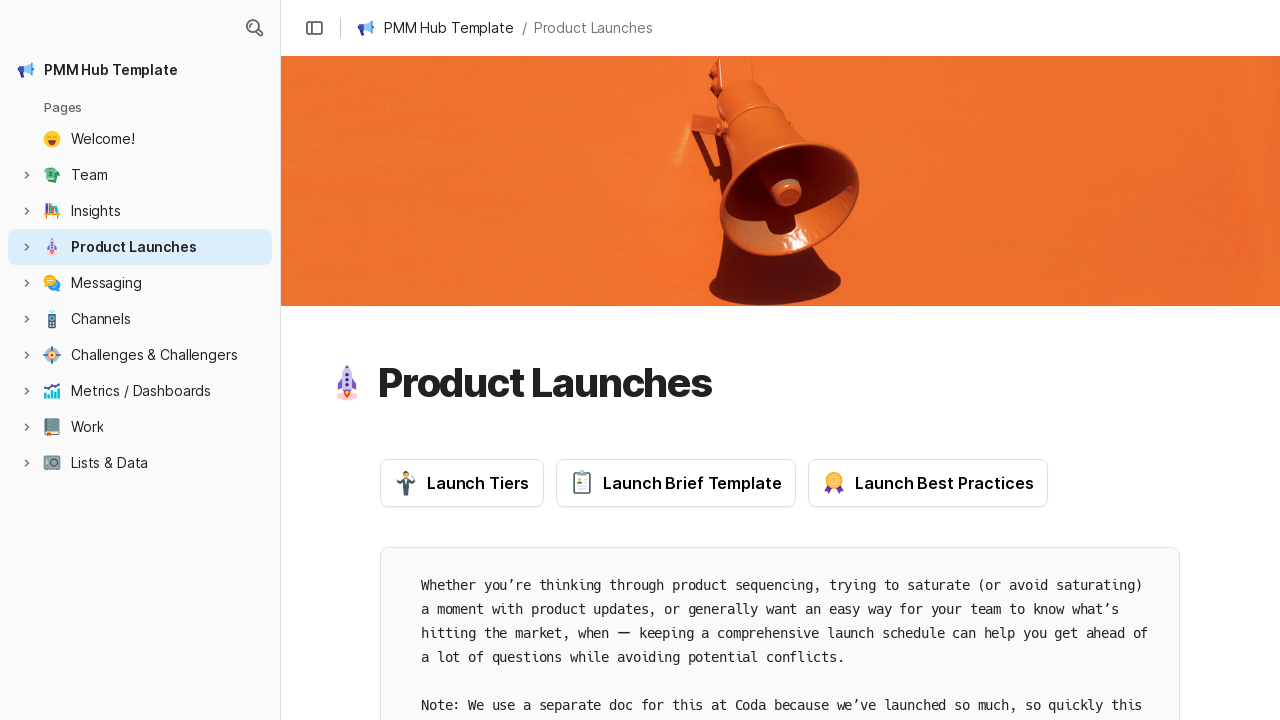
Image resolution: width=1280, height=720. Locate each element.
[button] (254, 28)
